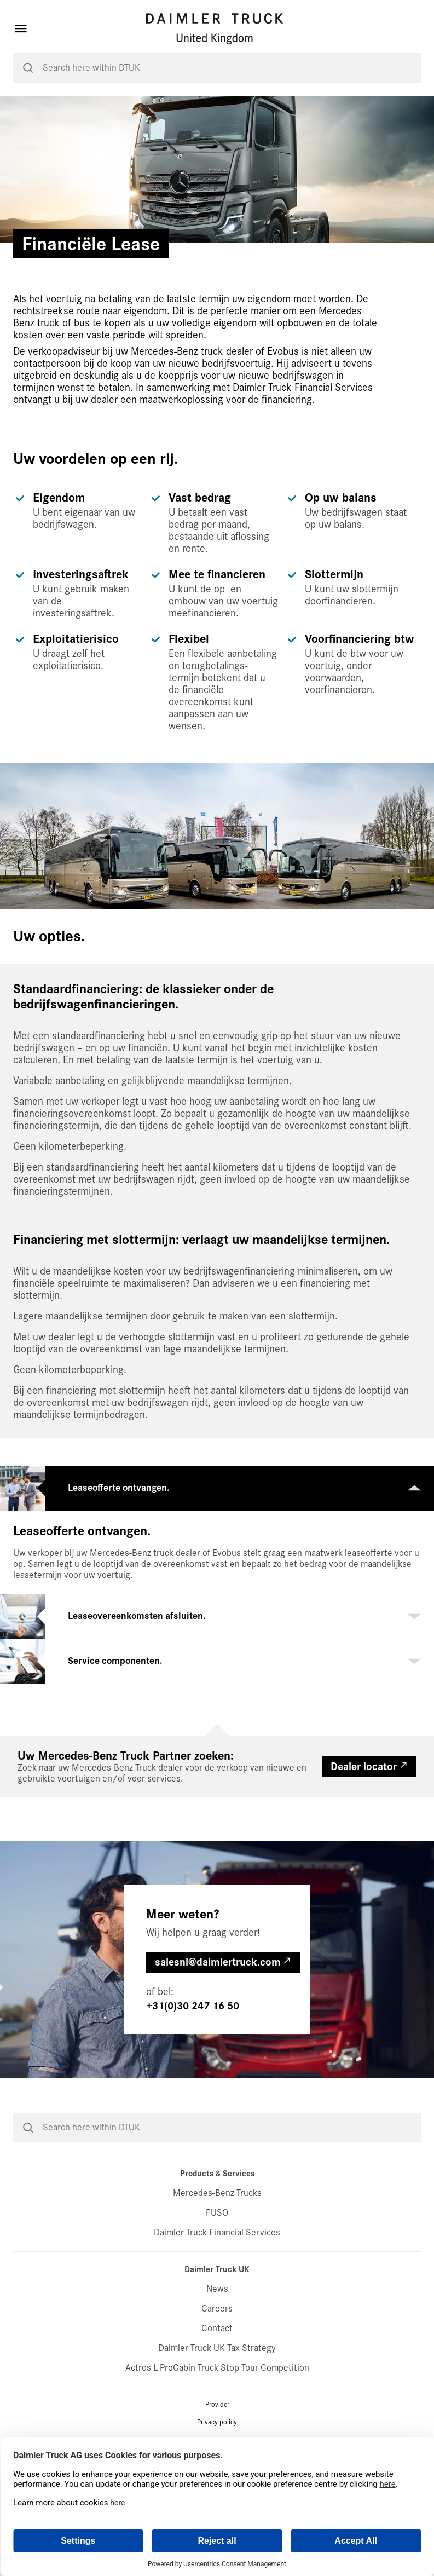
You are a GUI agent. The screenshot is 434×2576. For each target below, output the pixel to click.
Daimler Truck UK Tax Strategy (217, 2348)
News (217, 2288)
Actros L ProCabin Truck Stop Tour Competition (217, 2367)
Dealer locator (364, 1766)
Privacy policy (217, 2422)
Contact (217, 2328)
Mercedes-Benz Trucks (217, 2193)
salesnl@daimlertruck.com (218, 1962)
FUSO (217, 2212)
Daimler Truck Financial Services (217, 2232)
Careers (217, 2308)
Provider (217, 2404)
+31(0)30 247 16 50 (192, 2006)
